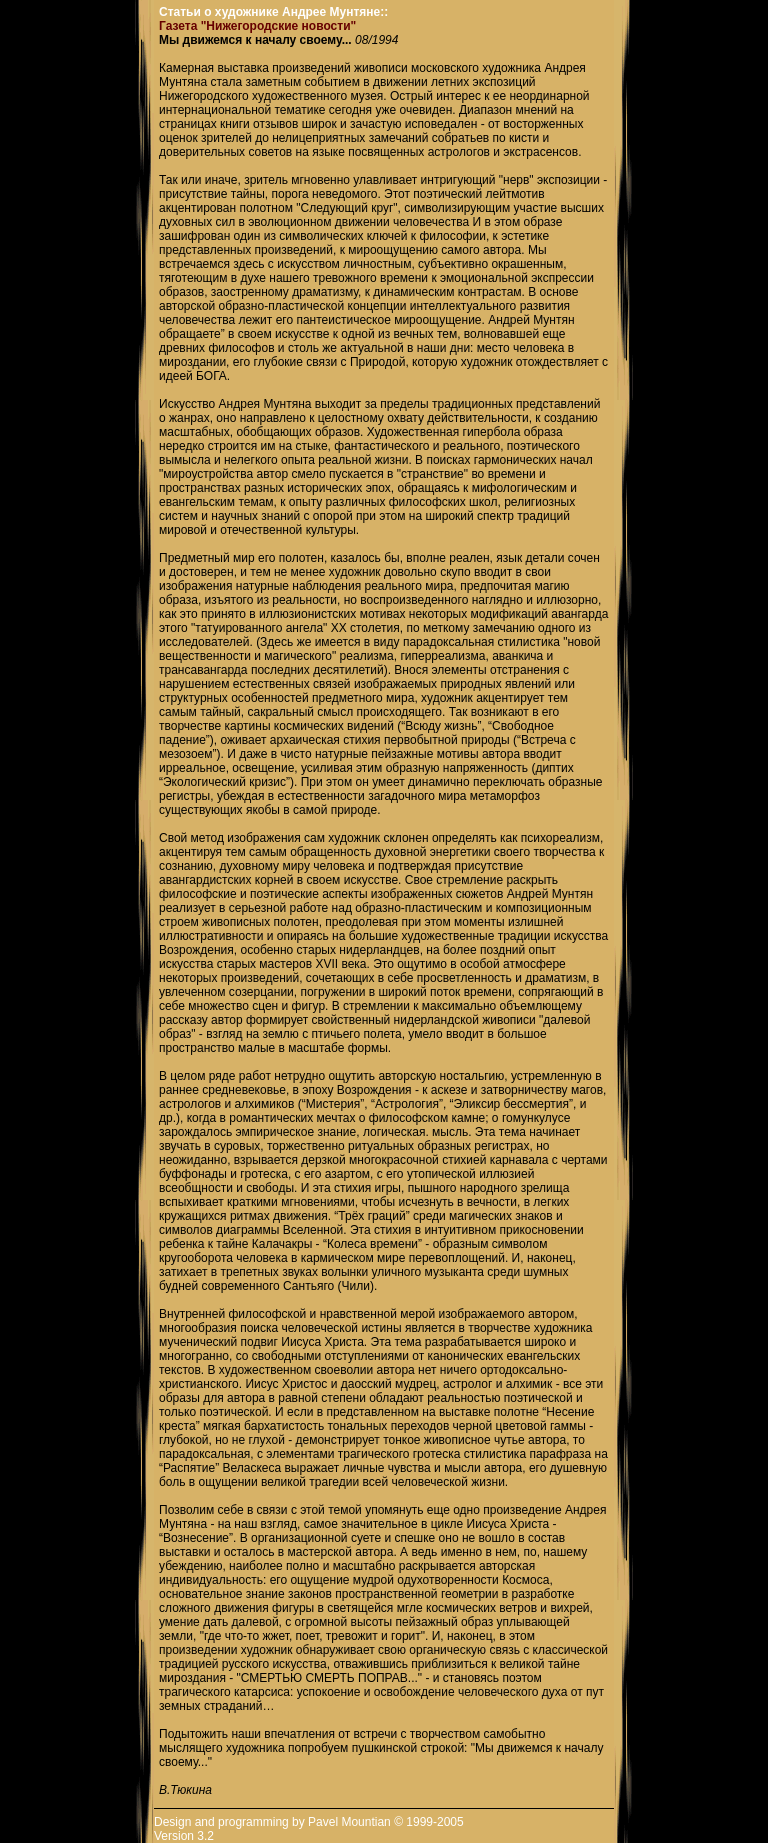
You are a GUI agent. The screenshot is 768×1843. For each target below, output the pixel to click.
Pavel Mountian (349, 1822)
